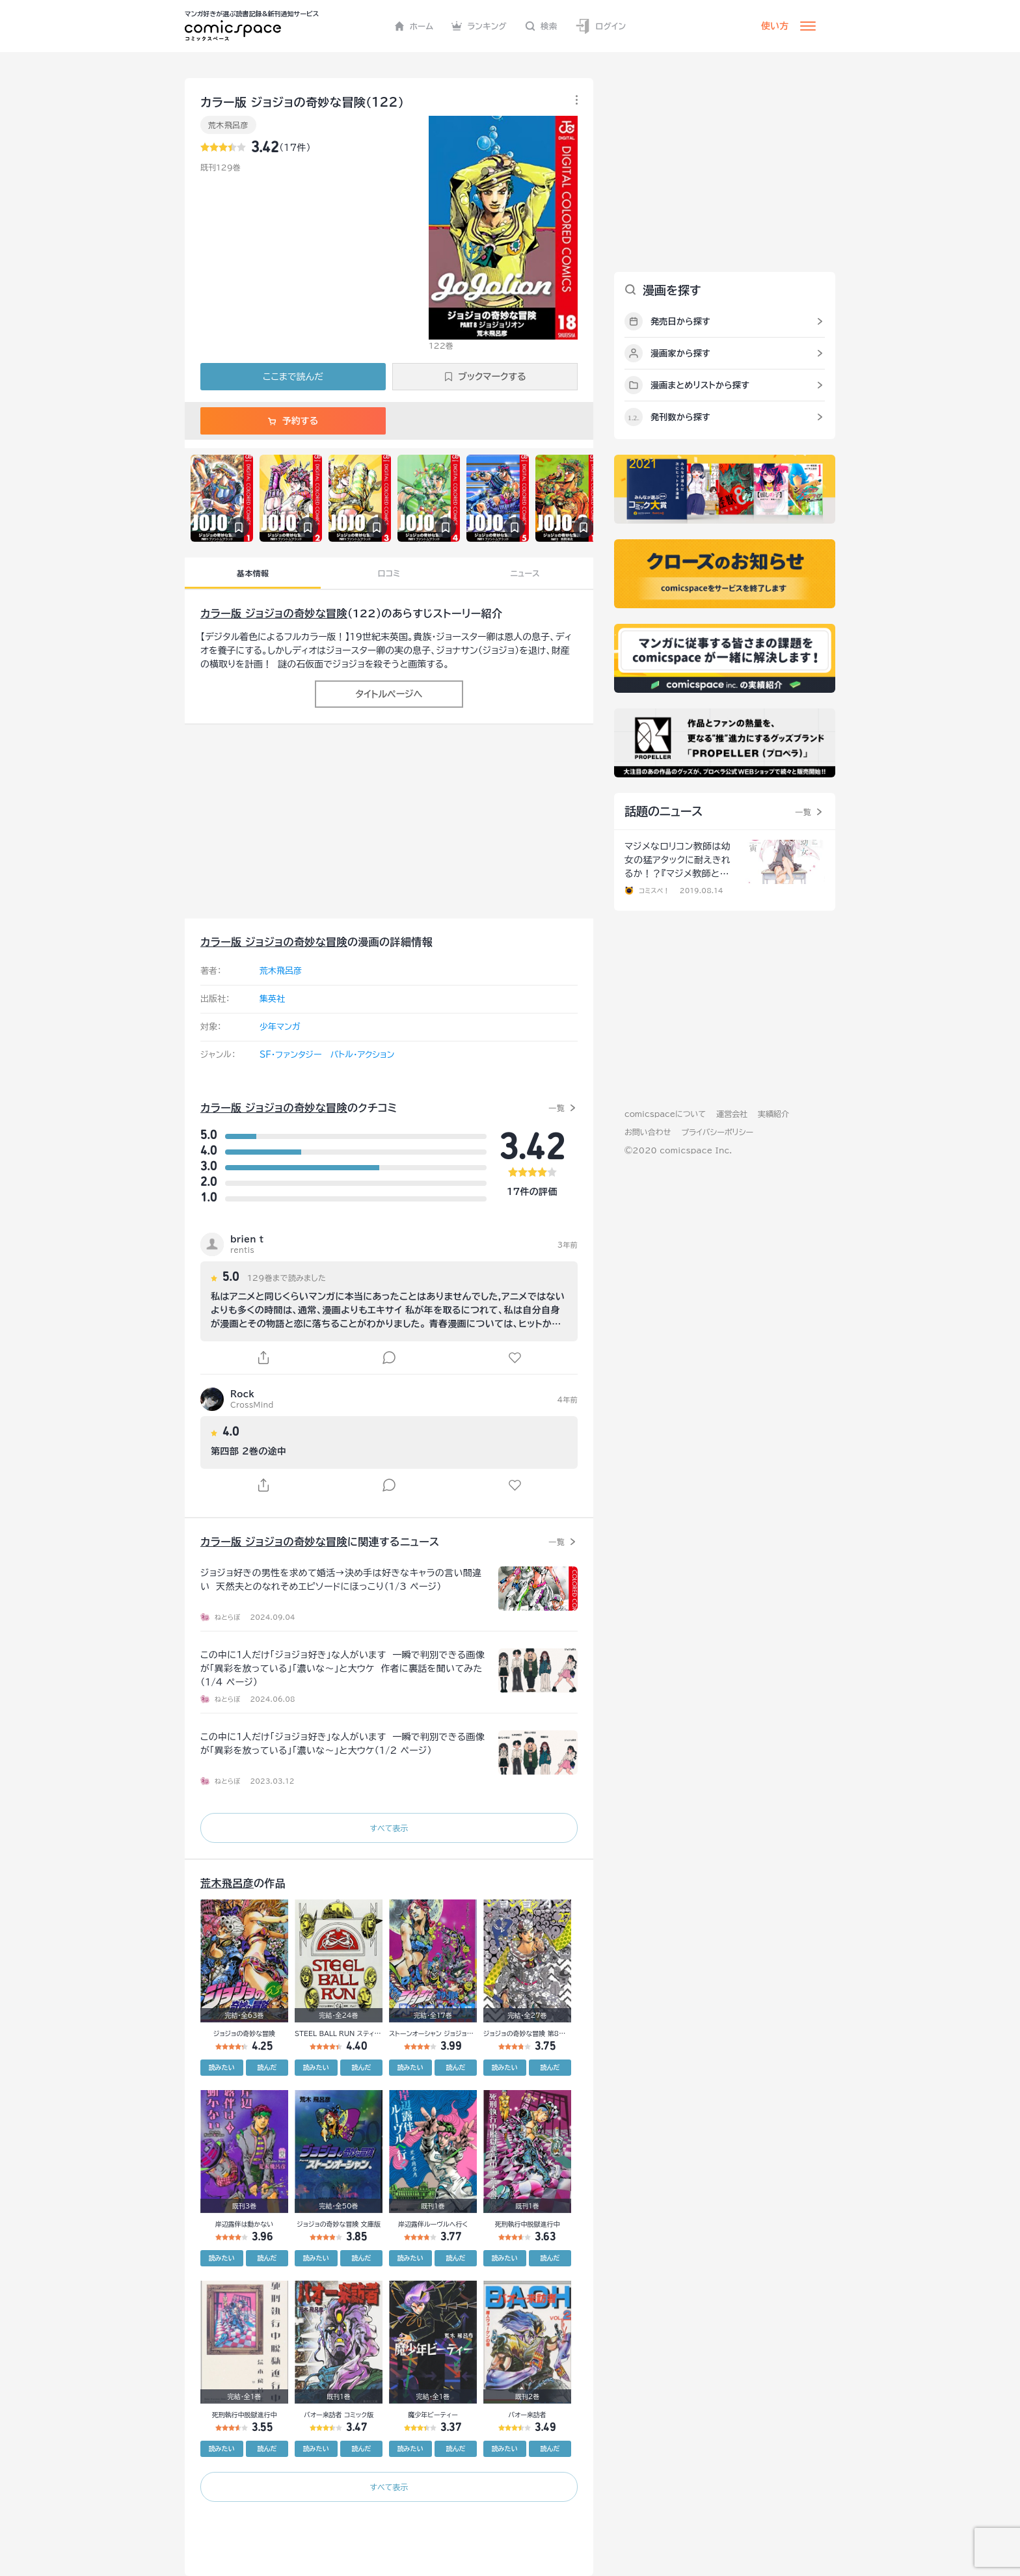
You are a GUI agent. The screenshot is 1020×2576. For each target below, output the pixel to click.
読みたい (222, 2067)
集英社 (272, 999)
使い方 (774, 26)
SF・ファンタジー (290, 1055)
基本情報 (253, 573)
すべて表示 (388, 1828)
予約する (293, 420)
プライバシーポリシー (717, 1132)
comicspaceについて (665, 1114)
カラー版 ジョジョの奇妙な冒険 (273, 613)
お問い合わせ (647, 1132)
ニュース (525, 573)
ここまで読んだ (293, 376)
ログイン (600, 26)
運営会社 (731, 1114)
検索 (541, 26)
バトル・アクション (362, 1055)
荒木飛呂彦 (228, 125)
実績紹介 (773, 1114)
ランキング (479, 26)
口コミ (389, 573)
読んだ (266, 2067)
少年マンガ (280, 1027)
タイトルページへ (388, 694)
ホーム (414, 26)
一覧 (556, 1108)
